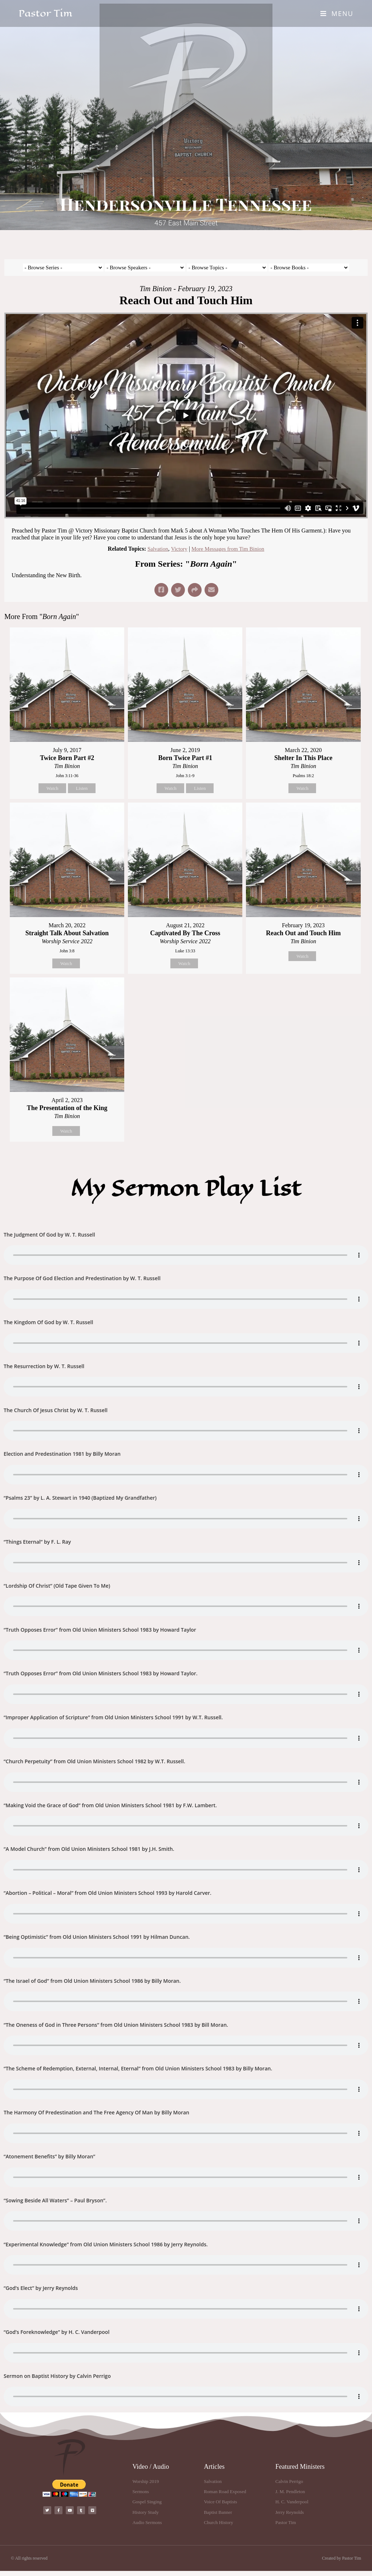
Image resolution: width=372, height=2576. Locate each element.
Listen (82, 788)
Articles (214, 2471)
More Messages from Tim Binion (229, 549)
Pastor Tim (45, 13)
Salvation (155, 549)
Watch (52, 788)
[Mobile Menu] (336, 13)
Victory (177, 549)
